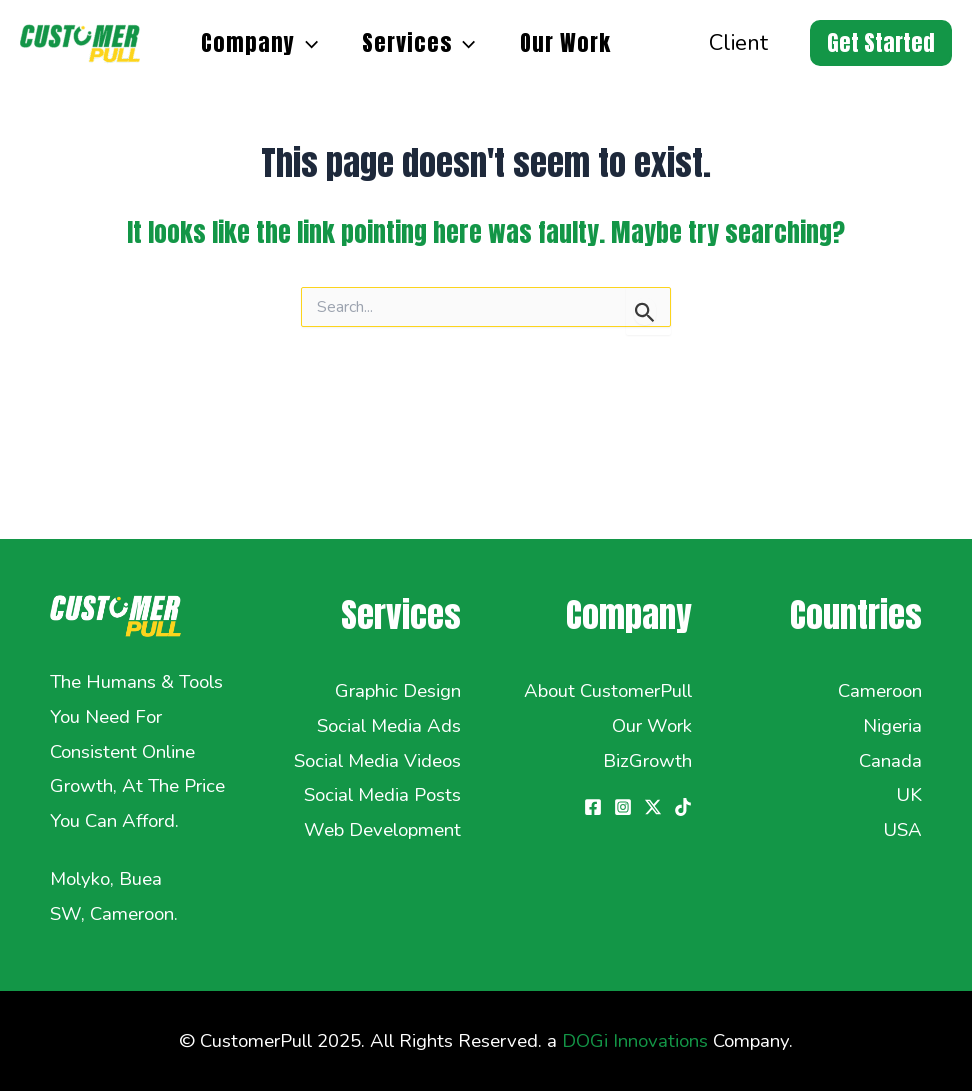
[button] (881, 43)
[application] (306, 43)
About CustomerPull (608, 691)
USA (902, 830)
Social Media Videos (377, 761)
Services (418, 43)
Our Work (565, 42)
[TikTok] (683, 807)
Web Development (382, 830)
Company (259, 43)
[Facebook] (593, 807)
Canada (890, 761)
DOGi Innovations (635, 1041)
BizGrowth (647, 761)
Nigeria (892, 726)
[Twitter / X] (653, 807)
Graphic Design (398, 691)
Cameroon (880, 691)
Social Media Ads (389, 726)
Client (738, 43)
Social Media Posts (382, 795)
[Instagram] (623, 807)
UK (909, 795)
